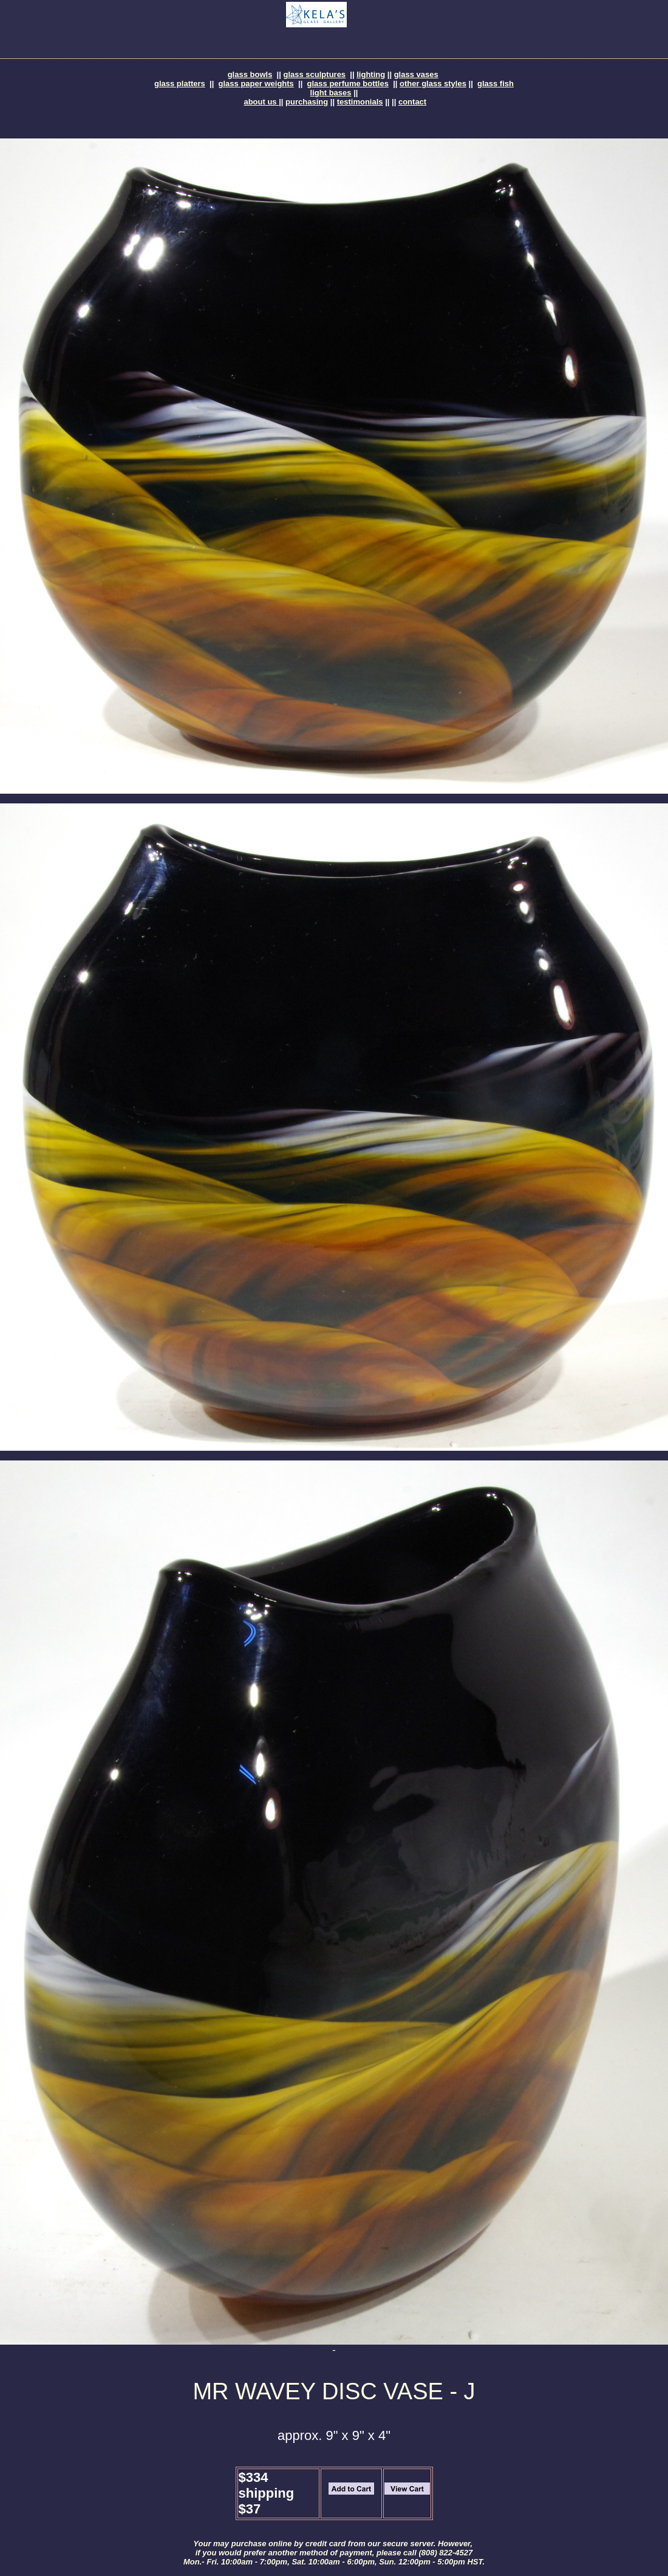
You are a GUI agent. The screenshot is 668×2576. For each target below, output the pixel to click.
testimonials (360, 101)
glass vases (416, 74)
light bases (331, 92)
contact (412, 101)
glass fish (495, 83)
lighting (370, 74)
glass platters (179, 83)
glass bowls (250, 74)
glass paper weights (256, 83)
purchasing (306, 101)
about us (261, 101)
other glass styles (433, 83)
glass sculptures (315, 74)
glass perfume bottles (348, 83)
